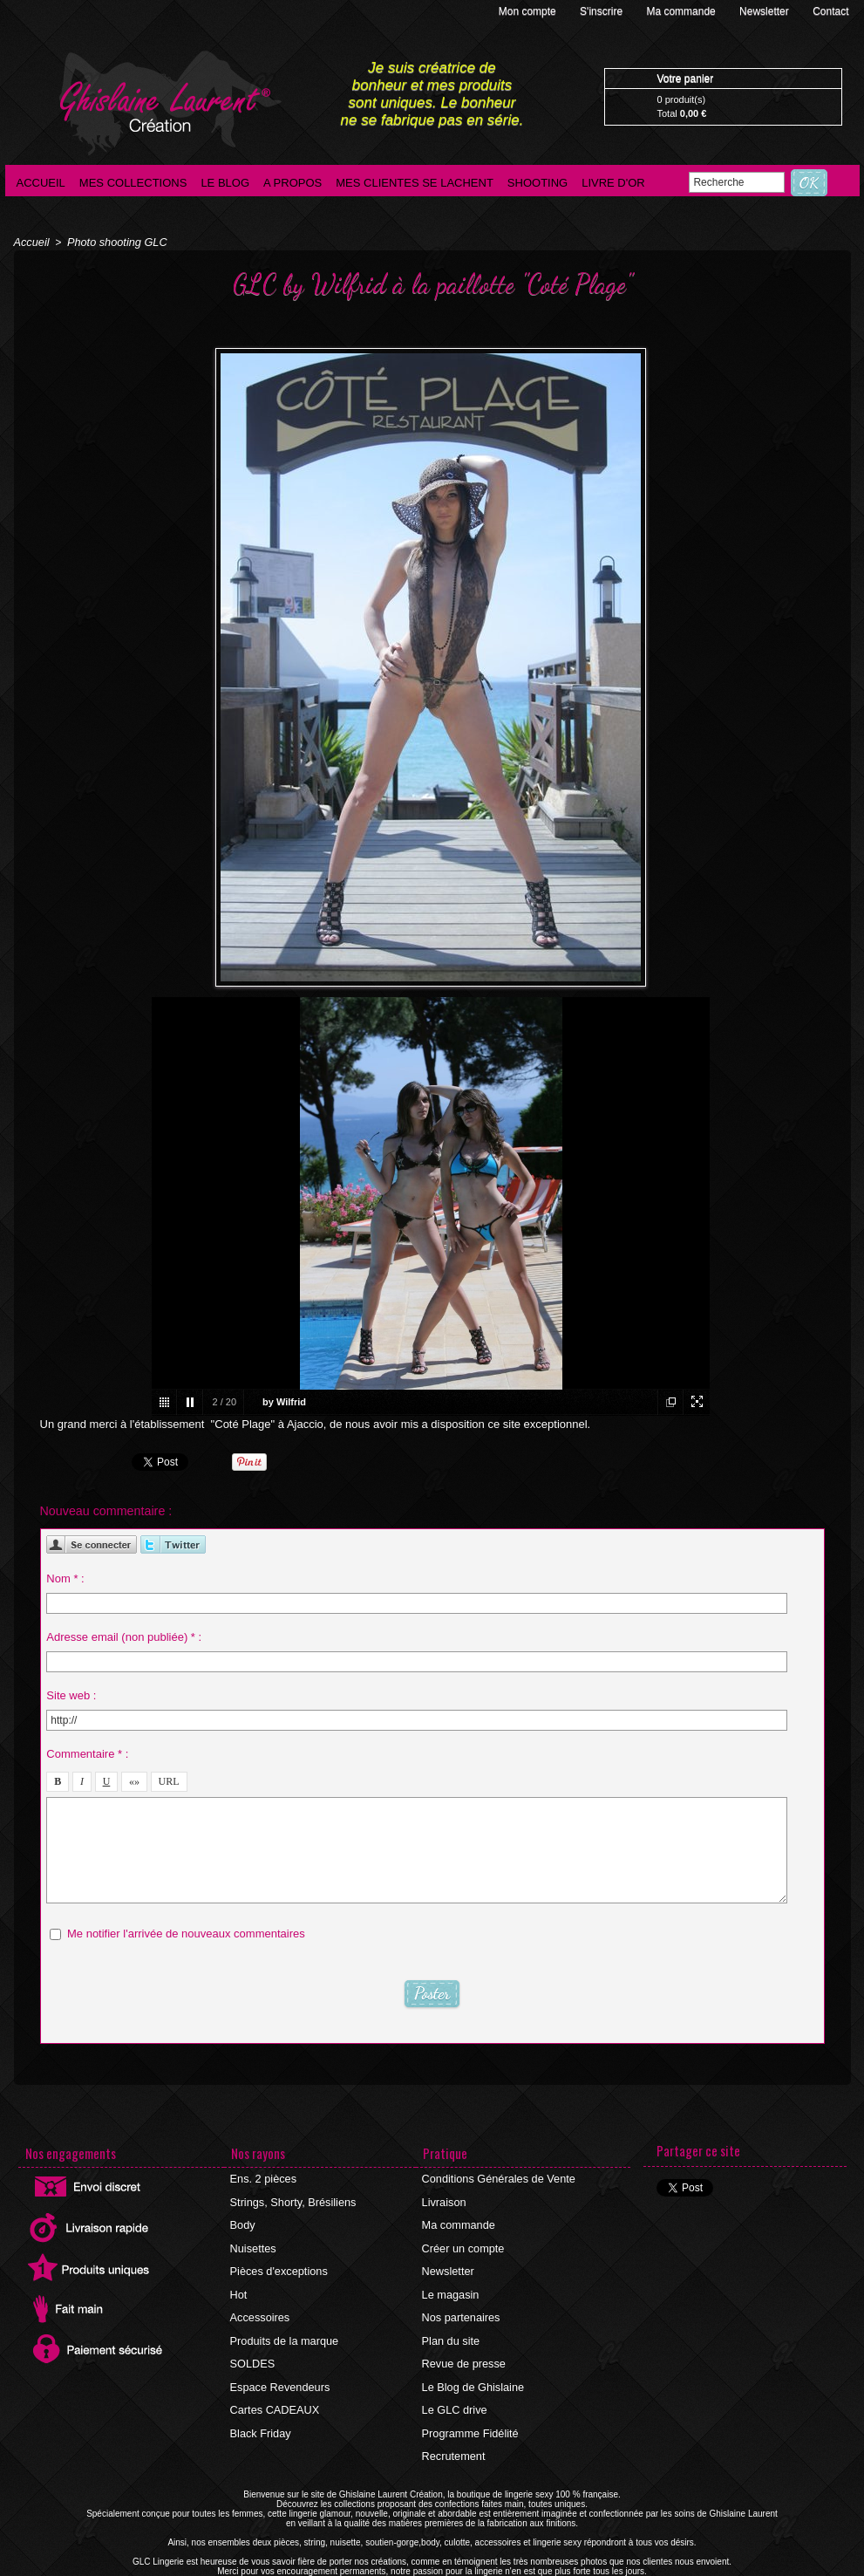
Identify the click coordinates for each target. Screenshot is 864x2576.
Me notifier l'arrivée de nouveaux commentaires (186, 1930)
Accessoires (259, 2304)
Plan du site (450, 2325)
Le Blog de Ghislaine (471, 2367)
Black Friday (260, 2408)
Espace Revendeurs (278, 2367)
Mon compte (529, 11)
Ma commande (682, 11)
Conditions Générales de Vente (495, 2178)
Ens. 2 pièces (262, 2178)
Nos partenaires (460, 2304)
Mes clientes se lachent (414, 182)
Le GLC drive (454, 2387)
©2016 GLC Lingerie (384, 2571)
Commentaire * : (87, 1750)
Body (243, 2220)
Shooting (537, 182)
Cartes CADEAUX (273, 2387)
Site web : (71, 1691)
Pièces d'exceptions (277, 2262)
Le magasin (450, 2283)
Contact (830, 11)
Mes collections (133, 182)
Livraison (444, 2199)
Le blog (225, 182)
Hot (239, 2283)
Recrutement (453, 2429)
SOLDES (252, 2346)
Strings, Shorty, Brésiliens (290, 2199)
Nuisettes (253, 2241)
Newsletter (765, 11)
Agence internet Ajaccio (485, 2571)
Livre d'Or (613, 182)
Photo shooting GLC (112, 242)
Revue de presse (462, 2346)
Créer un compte (461, 2241)
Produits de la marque (282, 2325)
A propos (292, 182)
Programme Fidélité (468, 2408)
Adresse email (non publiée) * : (123, 1633)
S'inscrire (602, 11)
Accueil (41, 182)
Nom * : (65, 1575)
